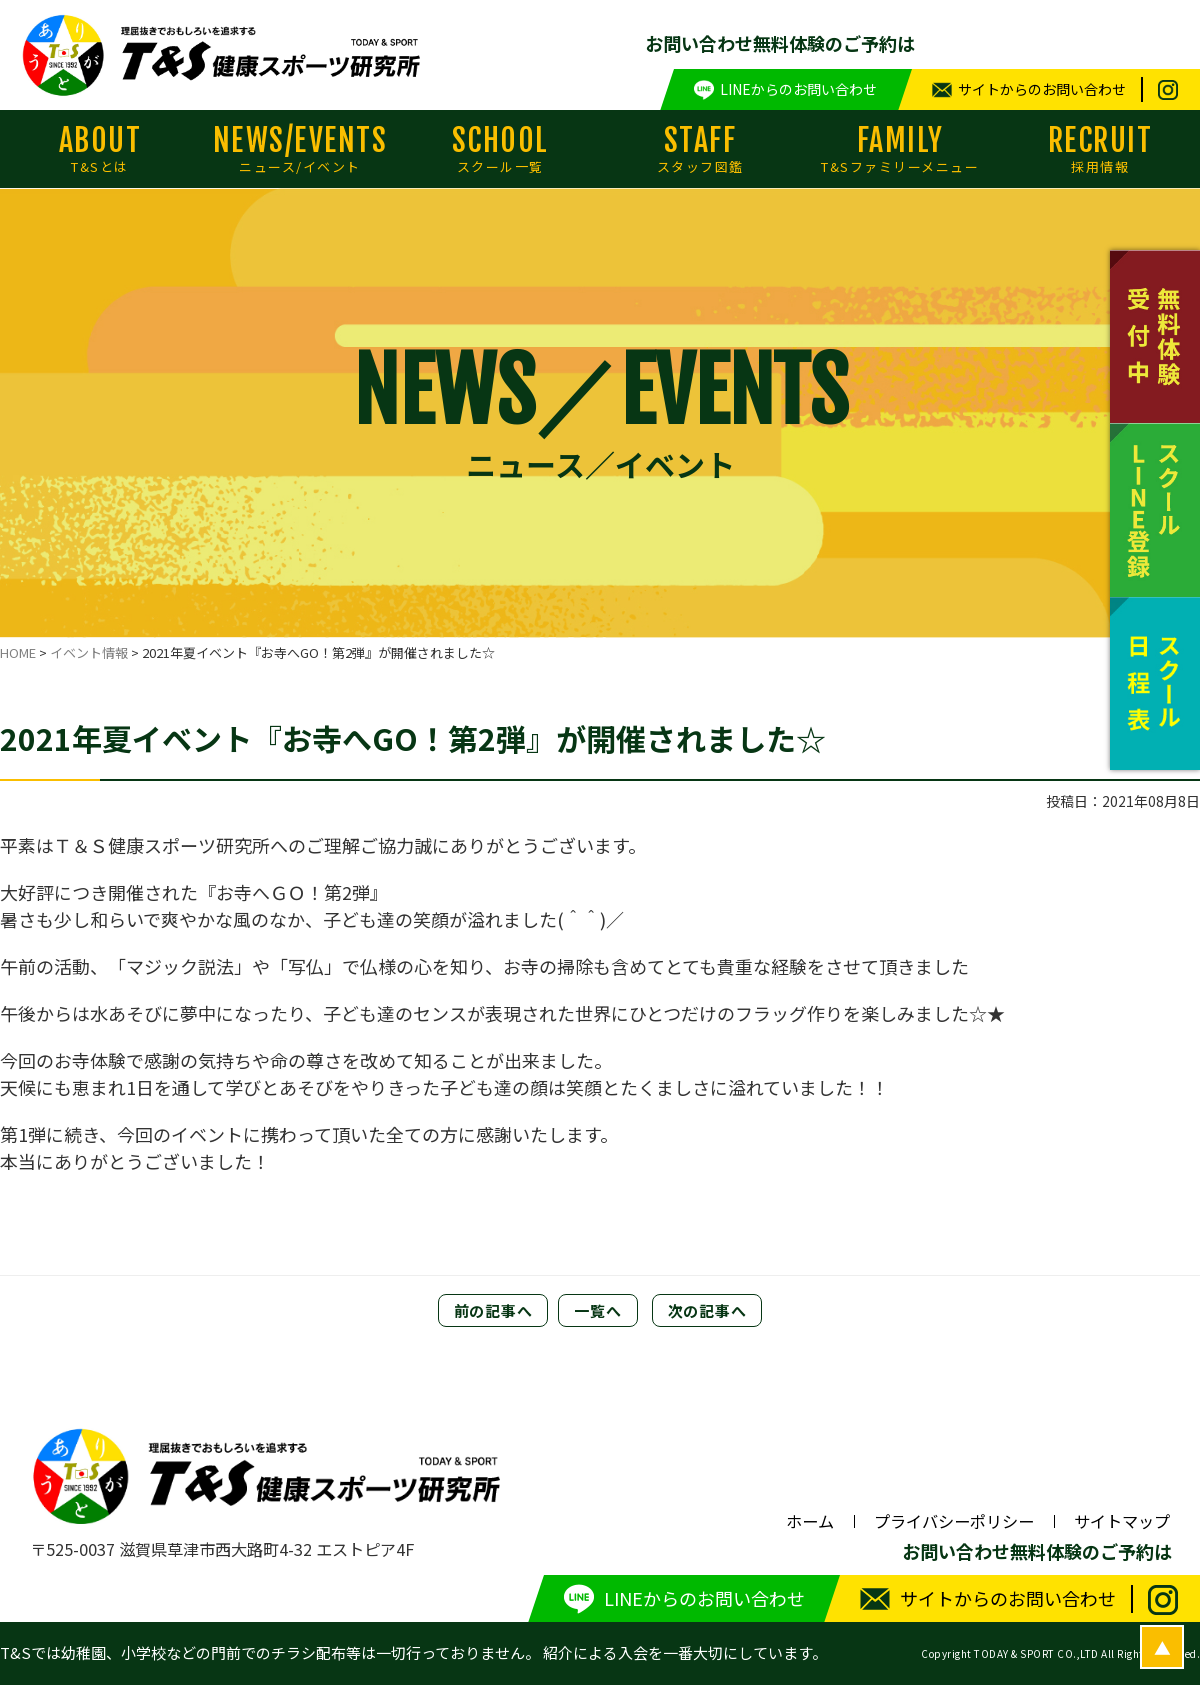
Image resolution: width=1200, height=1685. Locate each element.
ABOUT (100, 149)
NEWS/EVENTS (300, 149)
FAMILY (900, 149)
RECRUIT (1100, 149)
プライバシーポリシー (954, 1521)
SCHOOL (500, 149)
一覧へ (597, 1310)
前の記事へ (493, 1310)
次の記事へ (707, 1310)
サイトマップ (1122, 1521)
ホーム (810, 1521)
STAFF (700, 149)
